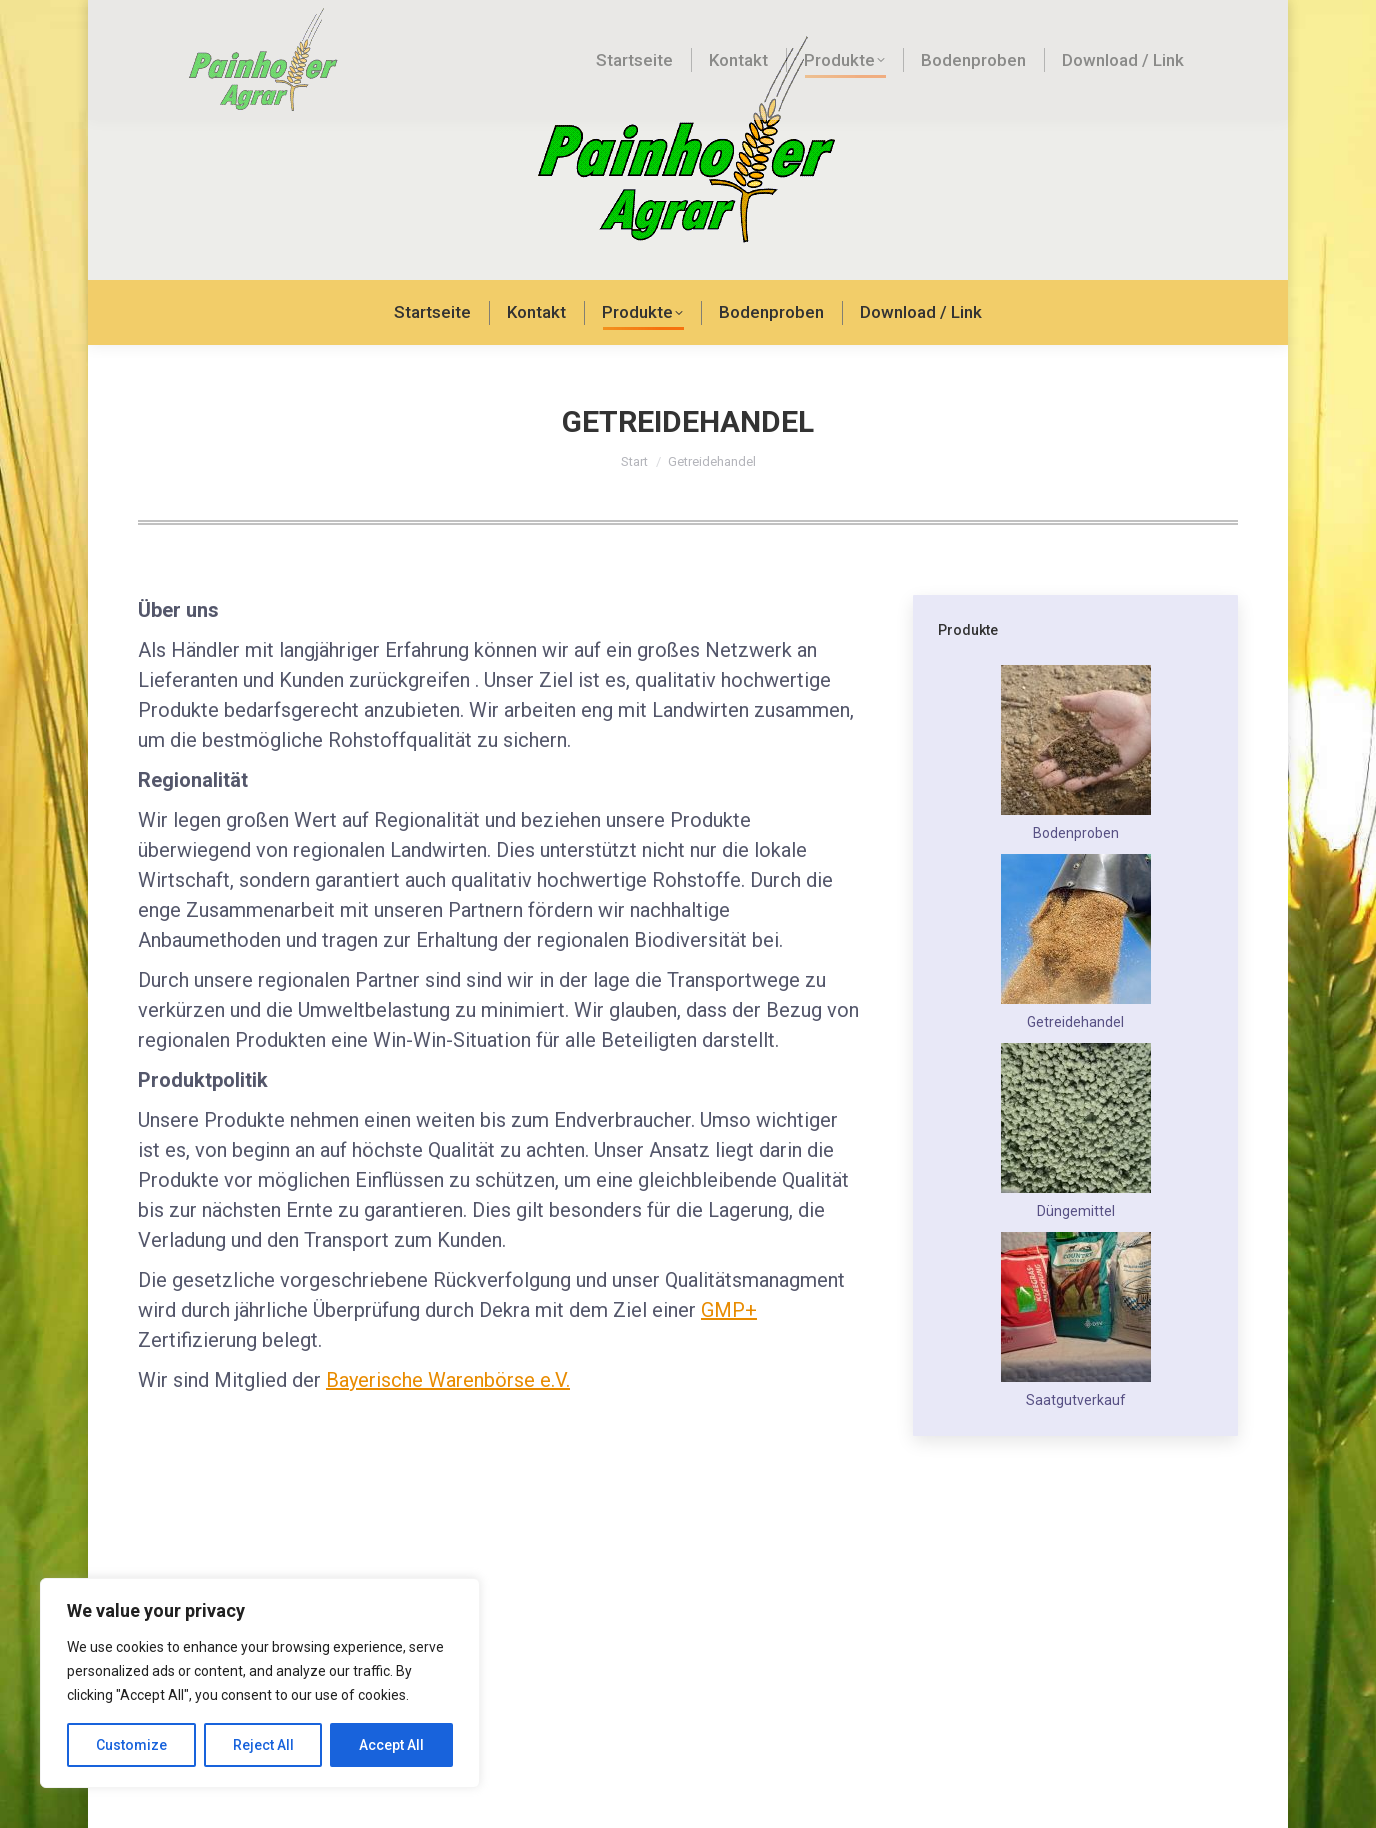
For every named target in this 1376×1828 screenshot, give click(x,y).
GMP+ (729, 1365)
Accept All (391, 1745)
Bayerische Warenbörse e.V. (448, 1435)
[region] (260, 1683)
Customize (131, 1745)
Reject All (263, 1745)
